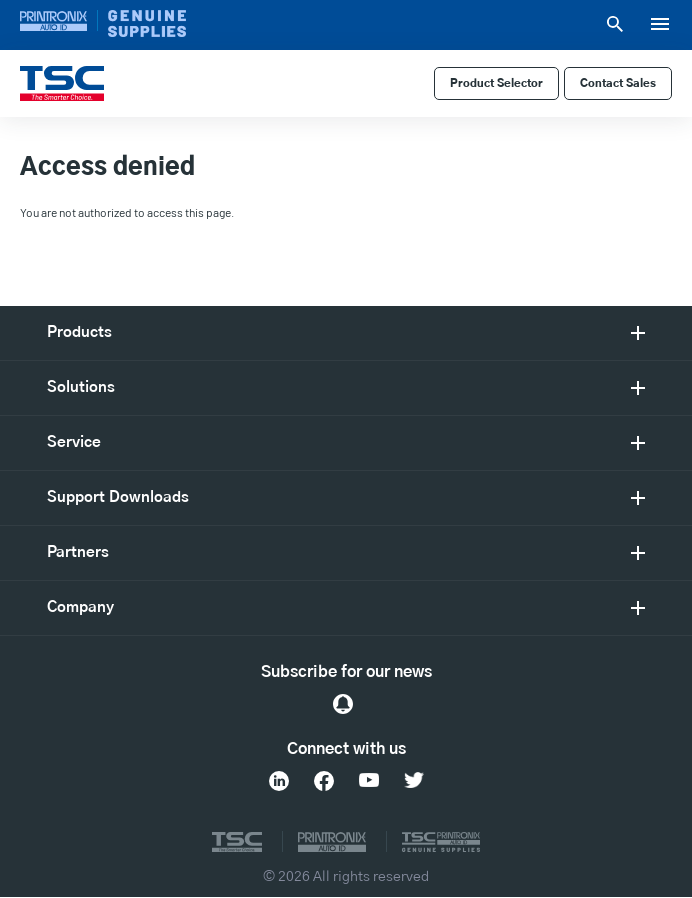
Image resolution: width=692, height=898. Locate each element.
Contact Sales (618, 83)
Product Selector (496, 83)
